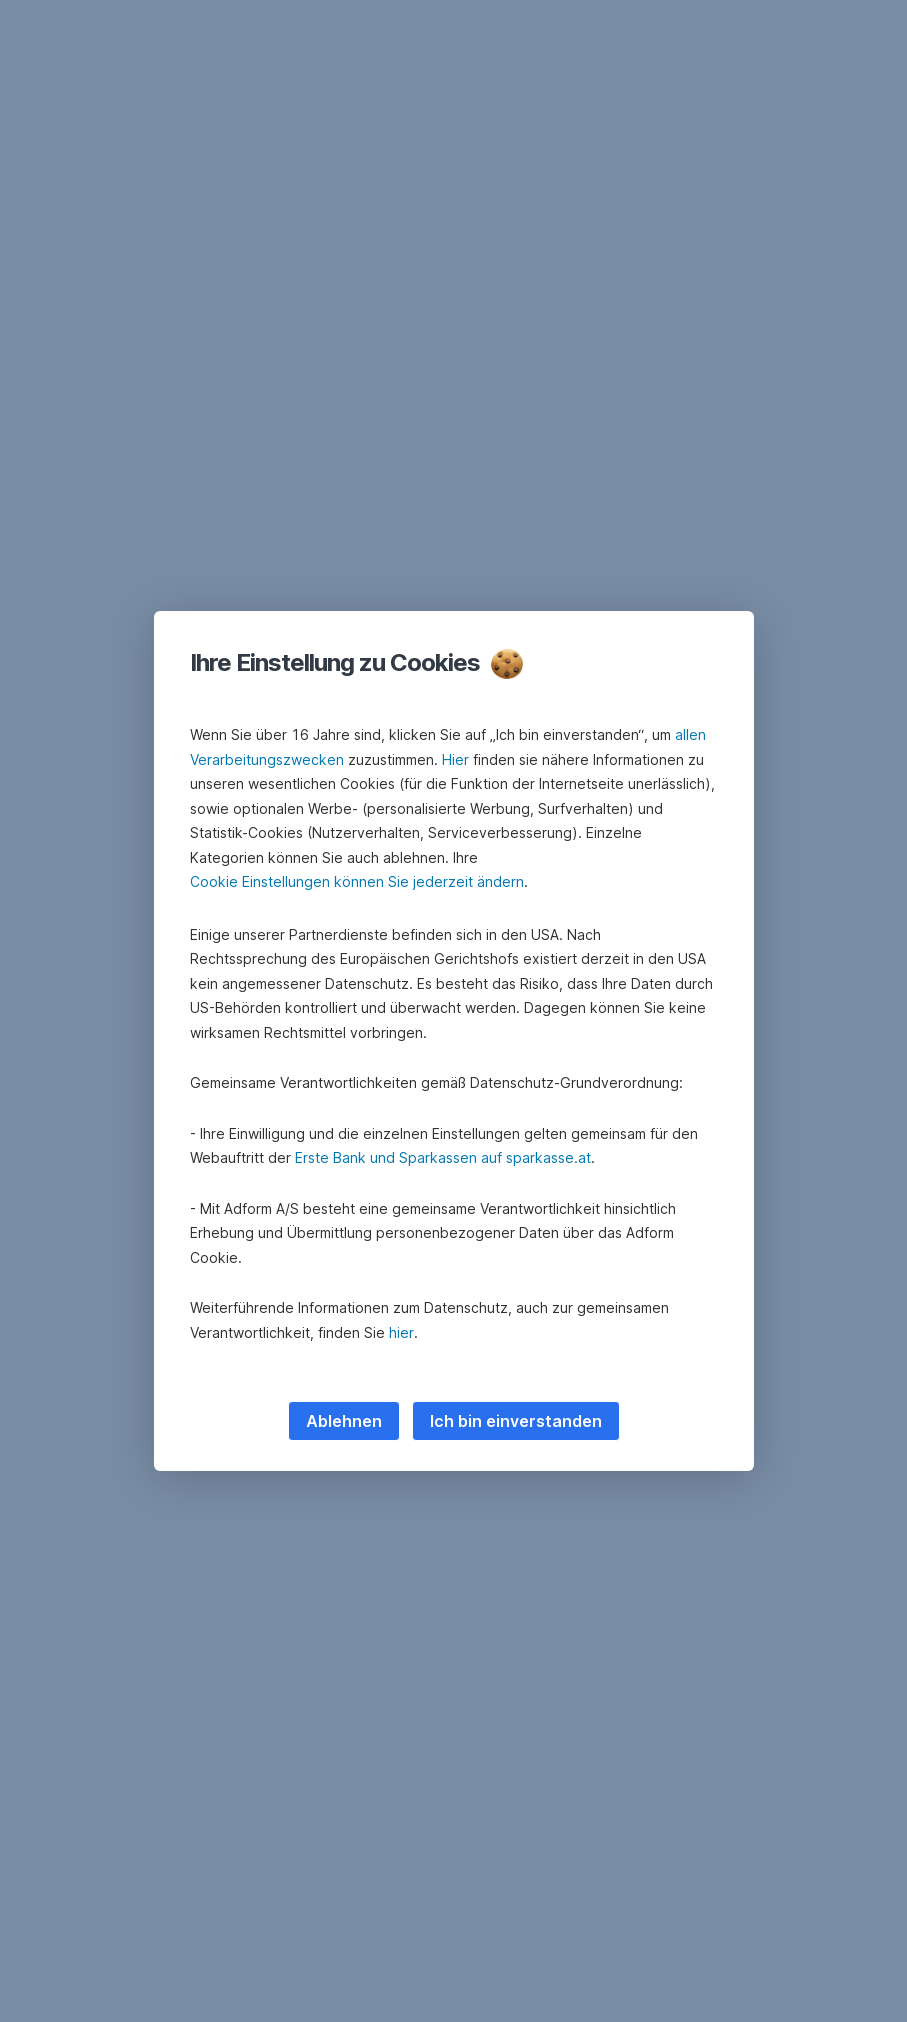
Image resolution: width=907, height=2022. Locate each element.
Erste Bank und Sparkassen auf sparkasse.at (443, 1157)
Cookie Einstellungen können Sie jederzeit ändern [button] (357, 881)
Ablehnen (344, 1421)
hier (401, 1332)
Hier (455, 759)
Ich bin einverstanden (516, 1421)
